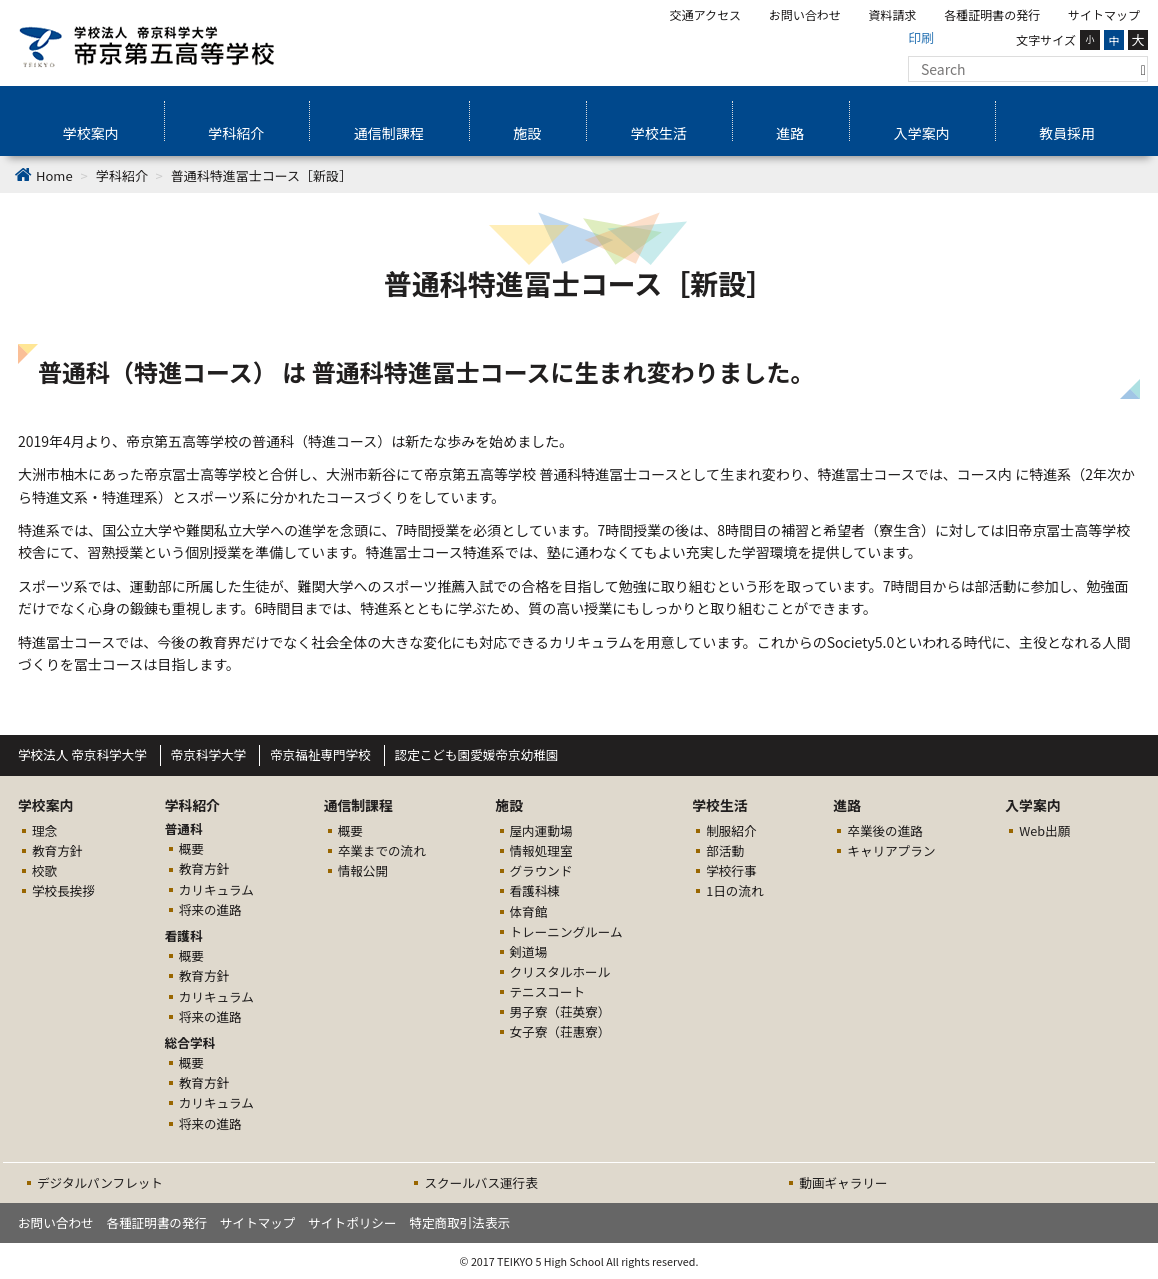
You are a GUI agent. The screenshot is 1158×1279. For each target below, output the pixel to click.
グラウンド (541, 870)
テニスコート (548, 991)
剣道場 (529, 951)
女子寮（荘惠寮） (560, 1031)
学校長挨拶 (63, 890)
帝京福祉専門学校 (320, 754)
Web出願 (1044, 830)
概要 (191, 848)
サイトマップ (1104, 14)
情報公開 (363, 870)
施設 (527, 133)
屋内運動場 (541, 830)
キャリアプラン (891, 850)
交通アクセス (705, 14)
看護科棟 (535, 890)
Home (54, 175)
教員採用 (1067, 133)
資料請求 (893, 14)
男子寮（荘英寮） (560, 1011)
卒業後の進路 (885, 830)
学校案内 (91, 133)
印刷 (921, 37)
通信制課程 (389, 133)
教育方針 (57, 850)
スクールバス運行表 (480, 1182)
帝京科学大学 (209, 754)
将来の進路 (210, 909)
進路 (790, 133)
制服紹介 (731, 830)
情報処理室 (541, 850)
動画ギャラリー (843, 1182)
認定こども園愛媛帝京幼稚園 (477, 754)
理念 (44, 830)
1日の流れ (734, 890)
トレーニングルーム (566, 931)
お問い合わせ (805, 14)
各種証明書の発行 (992, 14)
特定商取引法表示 (459, 1222)
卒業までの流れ (382, 850)
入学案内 (922, 133)
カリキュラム (216, 889)
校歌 (44, 870)
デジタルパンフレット (100, 1182)
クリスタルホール (560, 971)
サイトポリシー (352, 1222)
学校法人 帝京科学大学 (82, 754)
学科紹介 (236, 133)
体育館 (529, 911)
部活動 (725, 850)
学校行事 (731, 870)
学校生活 (659, 133)
